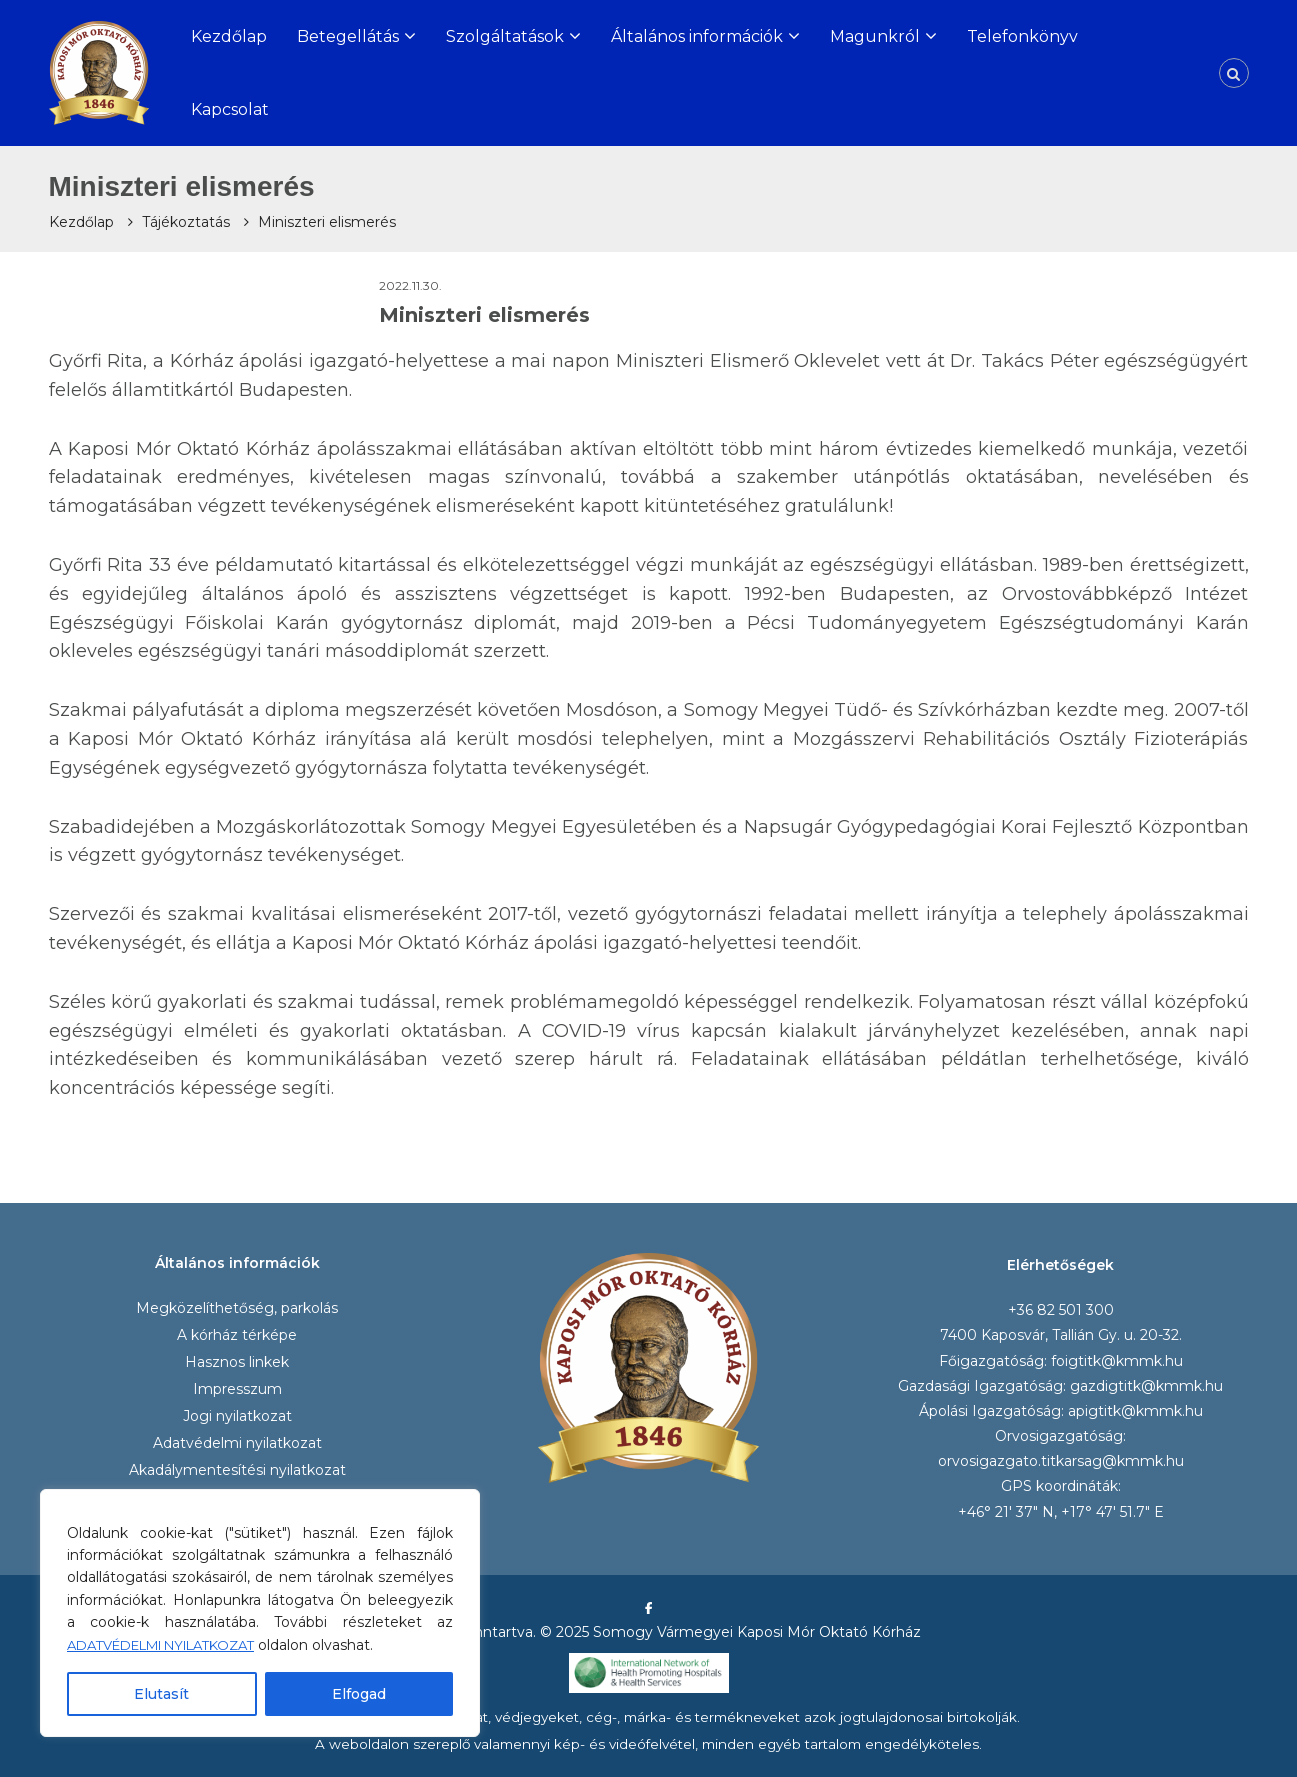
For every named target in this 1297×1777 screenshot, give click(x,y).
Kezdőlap (229, 36)
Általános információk (697, 36)
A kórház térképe (237, 1335)
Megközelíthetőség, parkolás (237, 1308)
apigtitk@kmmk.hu (1135, 1411)
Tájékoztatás (186, 222)
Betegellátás (348, 36)
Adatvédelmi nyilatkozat (237, 1443)
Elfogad (359, 1694)
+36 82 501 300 (1061, 1310)
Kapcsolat (230, 109)
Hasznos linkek (237, 1362)
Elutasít (161, 1694)
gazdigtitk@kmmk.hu (1146, 1386)
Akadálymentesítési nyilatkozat (237, 1470)
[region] (260, 1613)
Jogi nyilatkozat (237, 1416)
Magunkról (875, 36)
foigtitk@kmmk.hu (1117, 1361)
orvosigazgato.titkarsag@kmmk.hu (1061, 1461)
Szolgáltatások (505, 36)
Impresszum (237, 1389)
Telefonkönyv (1022, 36)
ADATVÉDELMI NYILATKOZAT (175, 1645)
